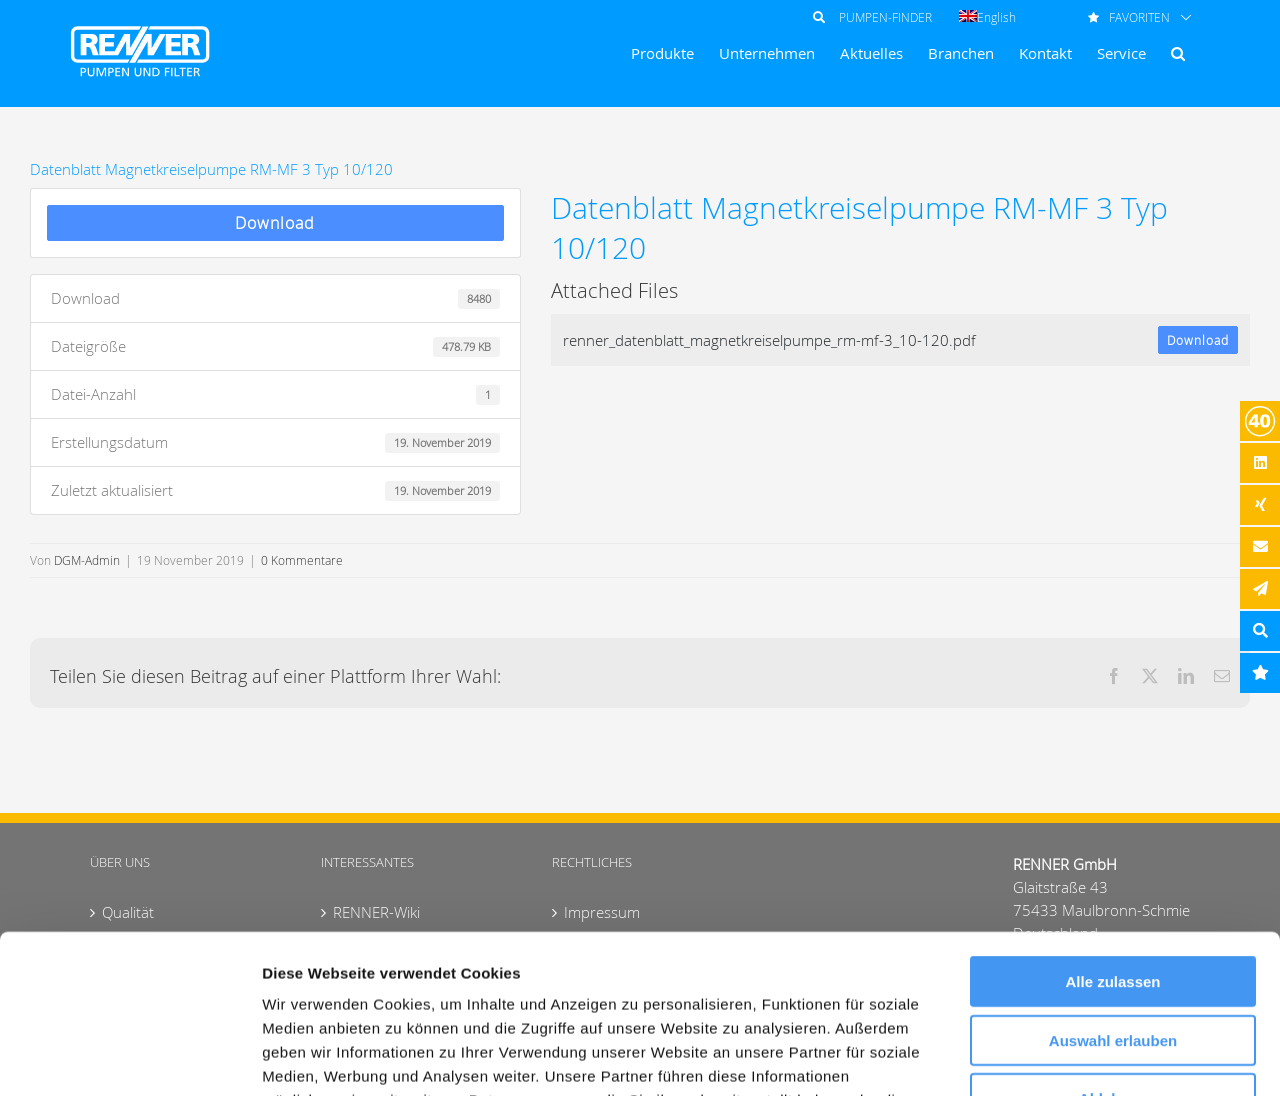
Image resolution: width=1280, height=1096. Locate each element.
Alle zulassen (1112, 832)
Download (275, 223)
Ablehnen (1113, 949)
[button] (1178, 53)
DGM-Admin (87, 560)
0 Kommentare (302, 560)
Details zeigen (1063, 1056)
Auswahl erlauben (1113, 891)
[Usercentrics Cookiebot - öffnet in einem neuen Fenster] (129, 1057)
